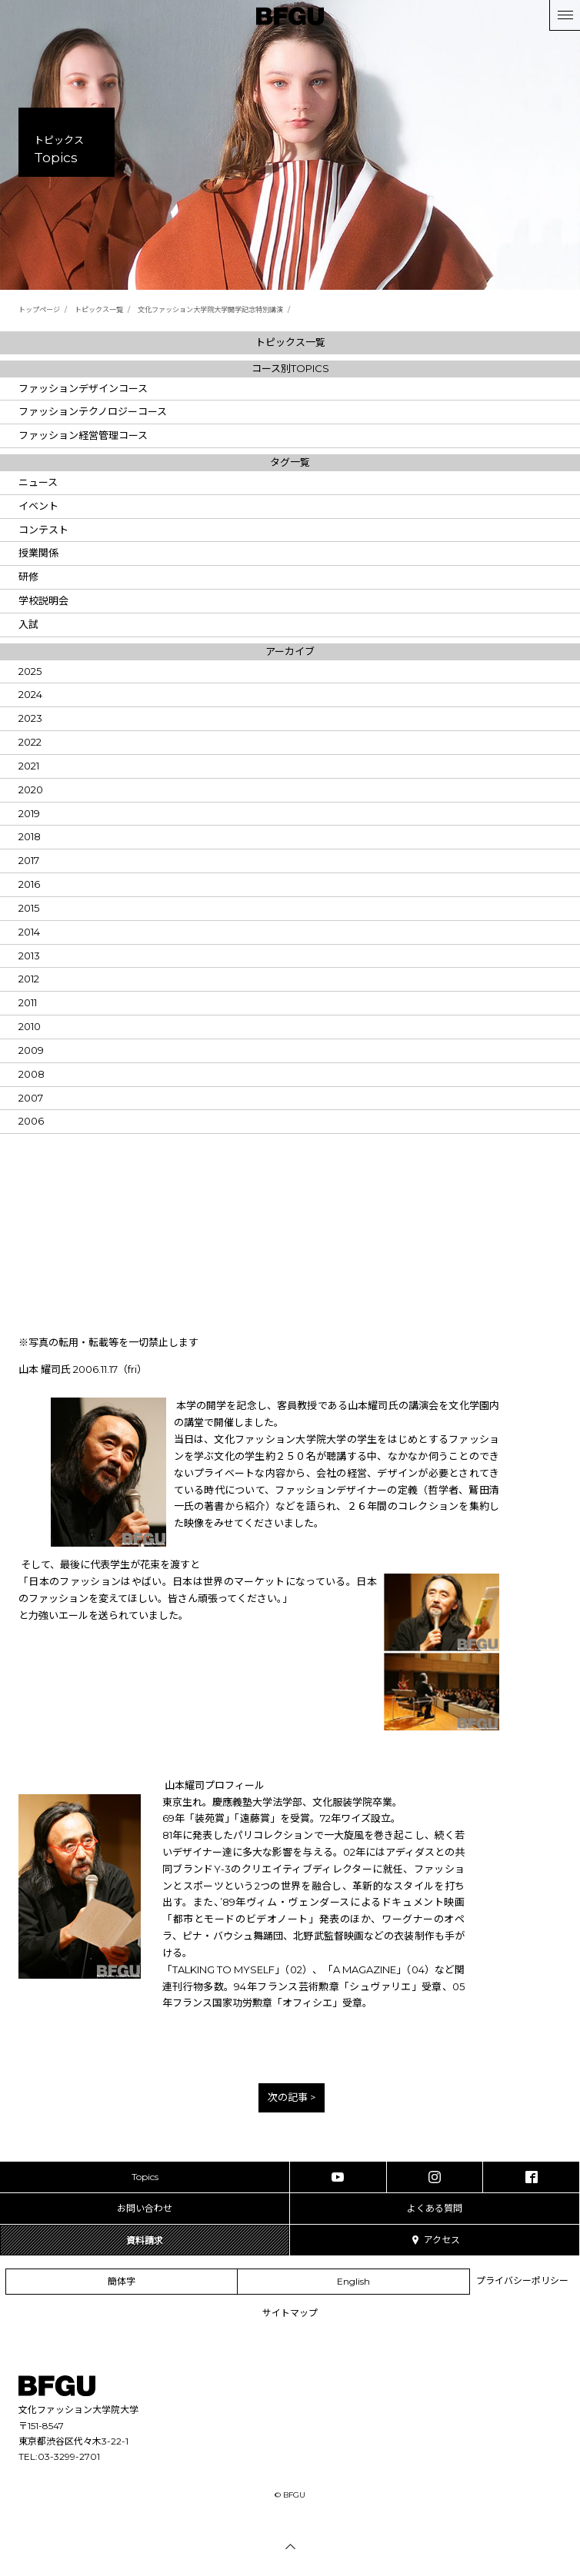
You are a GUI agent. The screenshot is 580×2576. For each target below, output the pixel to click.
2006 (31, 1121)
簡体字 (121, 2281)
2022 (30, 742)
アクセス (434, 2239)
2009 (31, 1050)
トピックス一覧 (99, 309)
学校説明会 (43, 600)
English (353, 2281)
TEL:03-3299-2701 (59, 2456)
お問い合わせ (144, 2208)
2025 (30, 671)
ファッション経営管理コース (83, 435)
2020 (30, 789)
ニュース (38, 482)
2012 (28, 978)
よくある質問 (434, 2208)
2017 (28, 860)
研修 (28, 576)
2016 (29, 884)
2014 (29, 932)
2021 (28, 766)
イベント (38, 506)
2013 (29, 955)
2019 (29, 813)
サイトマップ (290, 2312)
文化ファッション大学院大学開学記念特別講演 (210, 309)
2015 (28, 908)
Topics (145, 2176)
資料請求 (144, 2240)
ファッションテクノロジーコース (92, 411)
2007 (30, 1098)
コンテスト (43, 530)
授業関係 (38, 553)
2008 (31, 1074)
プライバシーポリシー (522, 2280)
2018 (29, 836)
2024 (30, 694)
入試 (28, 624)
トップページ (39, 309)
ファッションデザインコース (83, 388)
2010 (29, 1026)
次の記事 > (291, 2097)
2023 (30, 718)
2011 (27, 1002)
